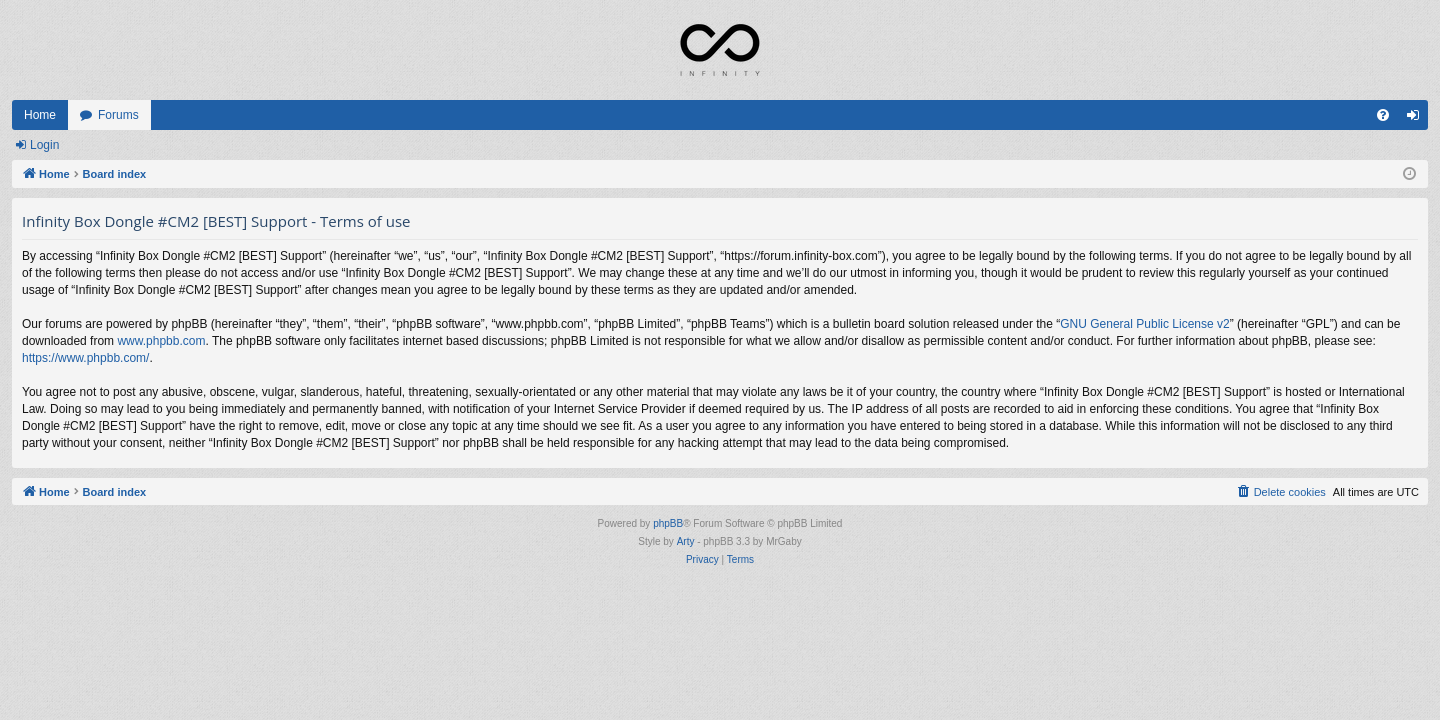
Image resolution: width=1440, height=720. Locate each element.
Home (40, 115)
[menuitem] (1383, 115)
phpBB (668, 523)
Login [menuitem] (1417, 119)
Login (44, 145)
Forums (118, 115)
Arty (686, 541)
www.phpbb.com (161, 341)
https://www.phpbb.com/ (85, 358)
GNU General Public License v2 (1144, 324)
